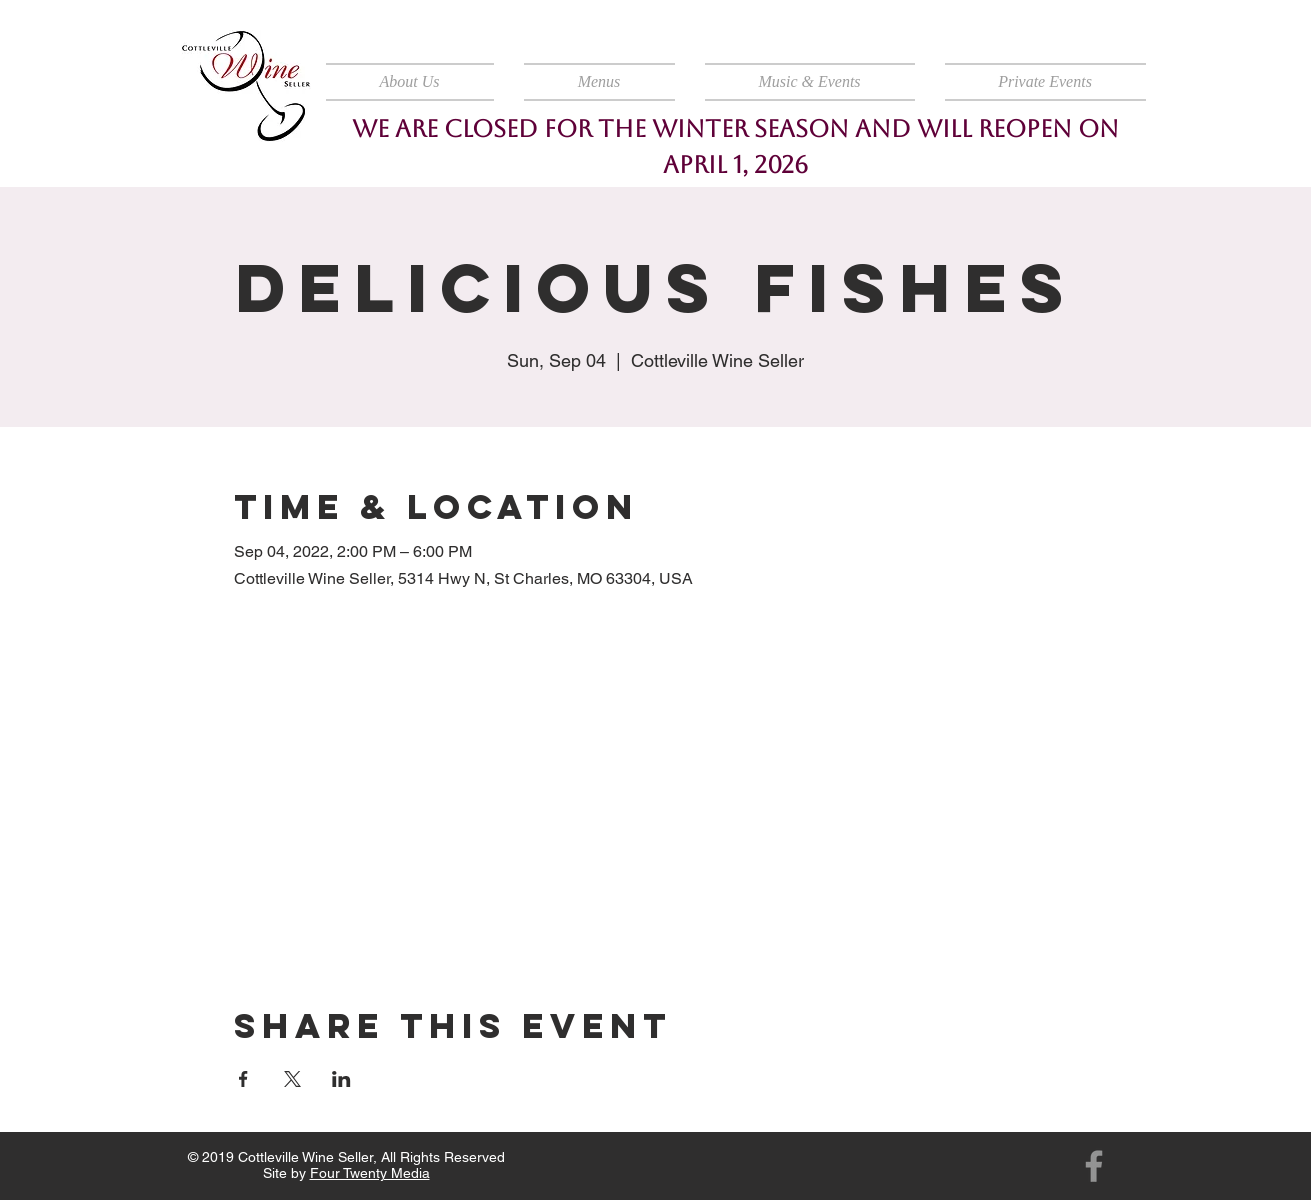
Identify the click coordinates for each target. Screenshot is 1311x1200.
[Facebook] (1094, 1166)
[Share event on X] (292, 1079)
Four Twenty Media (370, 1173)
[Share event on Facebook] (243, 1079)
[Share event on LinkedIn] (341, 1079)
